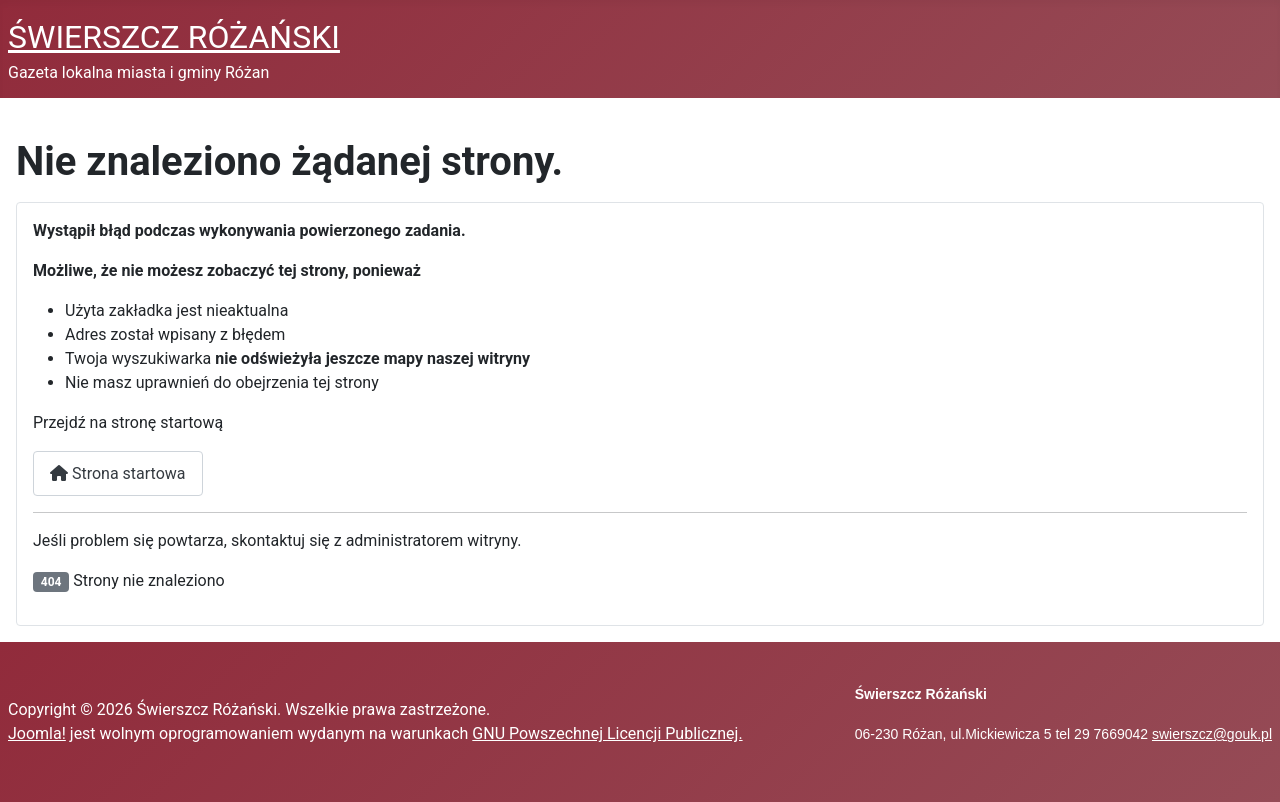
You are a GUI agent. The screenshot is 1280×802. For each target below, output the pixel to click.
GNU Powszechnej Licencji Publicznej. (607, 733)
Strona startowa (118, 473)
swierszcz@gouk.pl (1212, 734)
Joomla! (37, 733)
